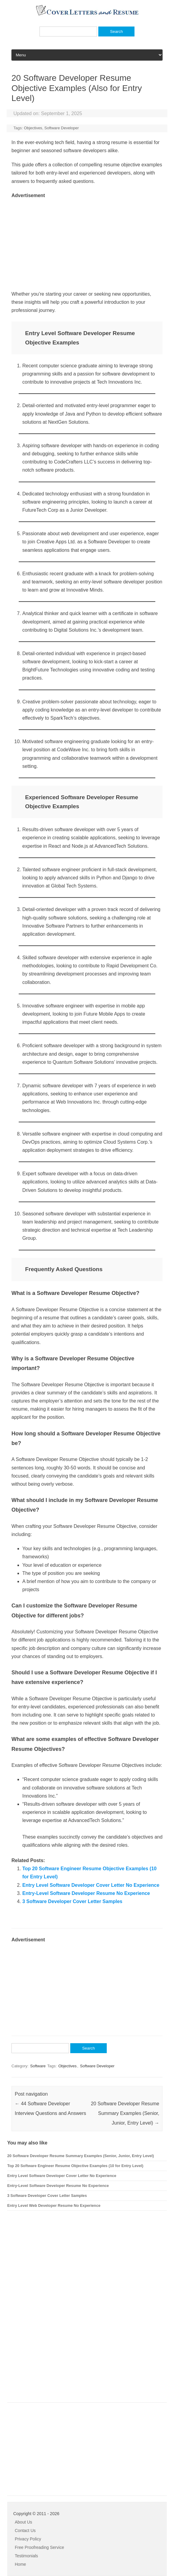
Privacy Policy (28, 2539)
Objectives (33, 128)
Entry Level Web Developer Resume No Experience (53, 2205)
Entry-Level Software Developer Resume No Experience (86, 1893)
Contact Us (25, 2530)
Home (20, 2564)
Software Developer (61, 128)
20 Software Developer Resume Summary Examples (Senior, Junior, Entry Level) (125, 2113)
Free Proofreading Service (39, 2547)
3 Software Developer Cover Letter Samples (72, 1901)
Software (38, 2066)
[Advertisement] (87, 241)
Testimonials (26, 2555)
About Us (23, 2522)
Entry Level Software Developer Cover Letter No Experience (90, 1885)
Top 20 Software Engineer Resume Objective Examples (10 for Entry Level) (75, 2165)
